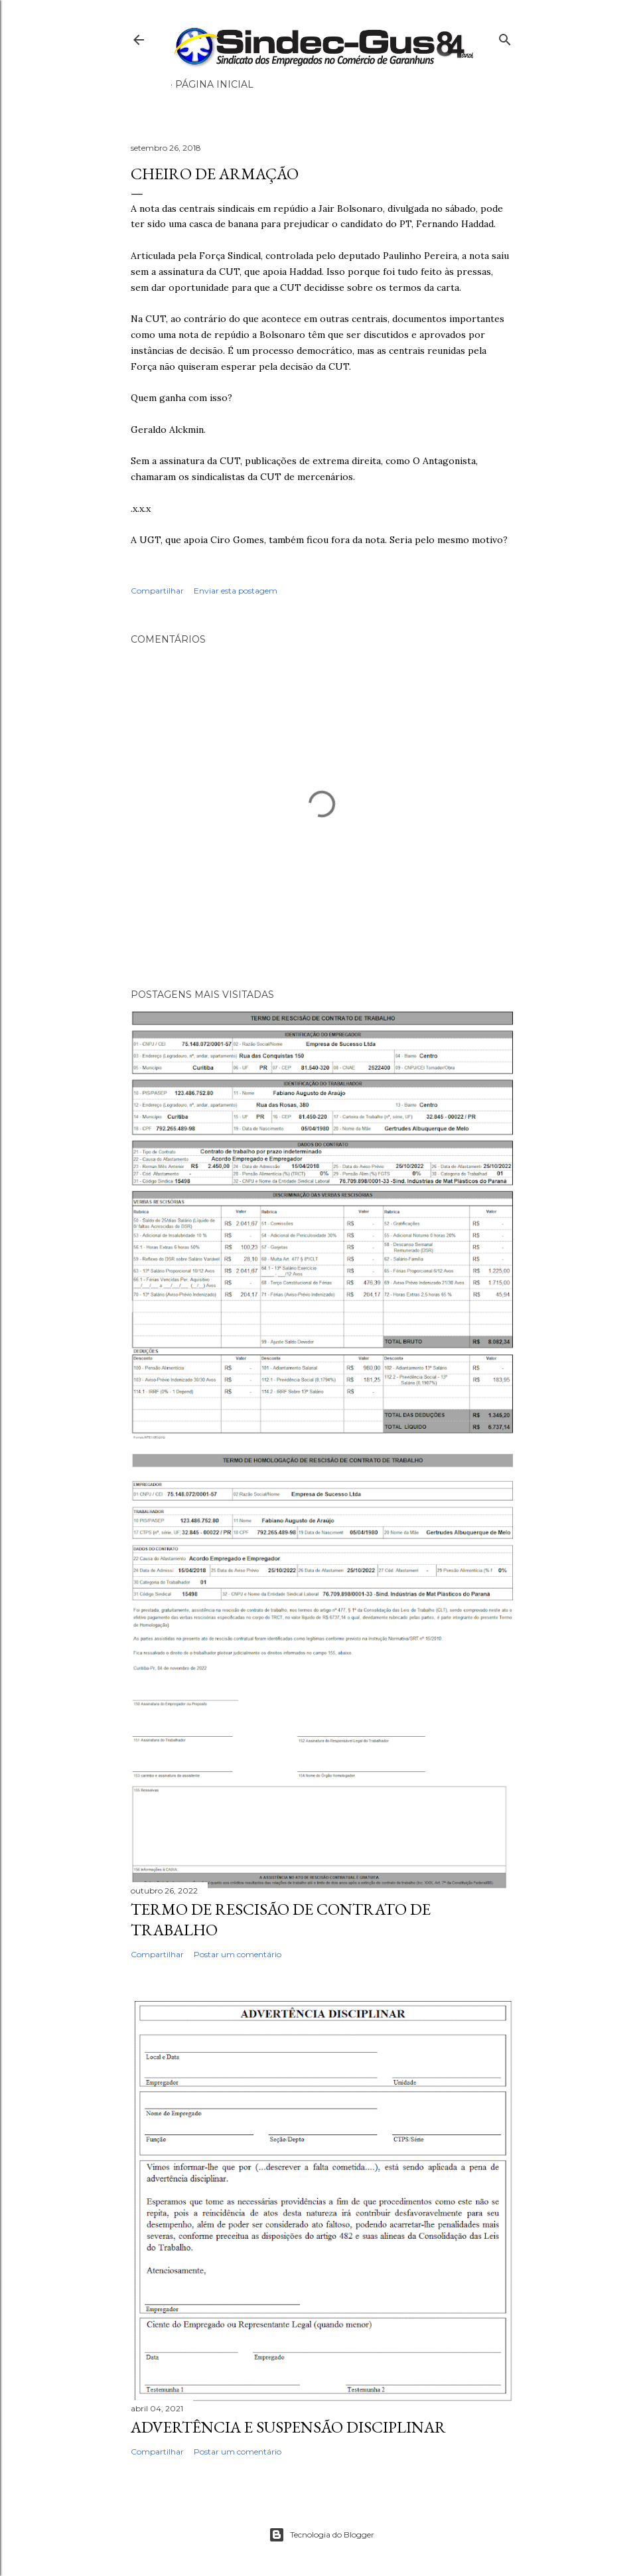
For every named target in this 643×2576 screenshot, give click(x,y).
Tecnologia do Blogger (321, 2535)
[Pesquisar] (505, 37)
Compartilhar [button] (157, 591)
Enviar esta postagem (235, 591)
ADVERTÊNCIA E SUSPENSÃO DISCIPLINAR (288, 2427)
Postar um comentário (237, 1954)
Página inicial (214, 84)
